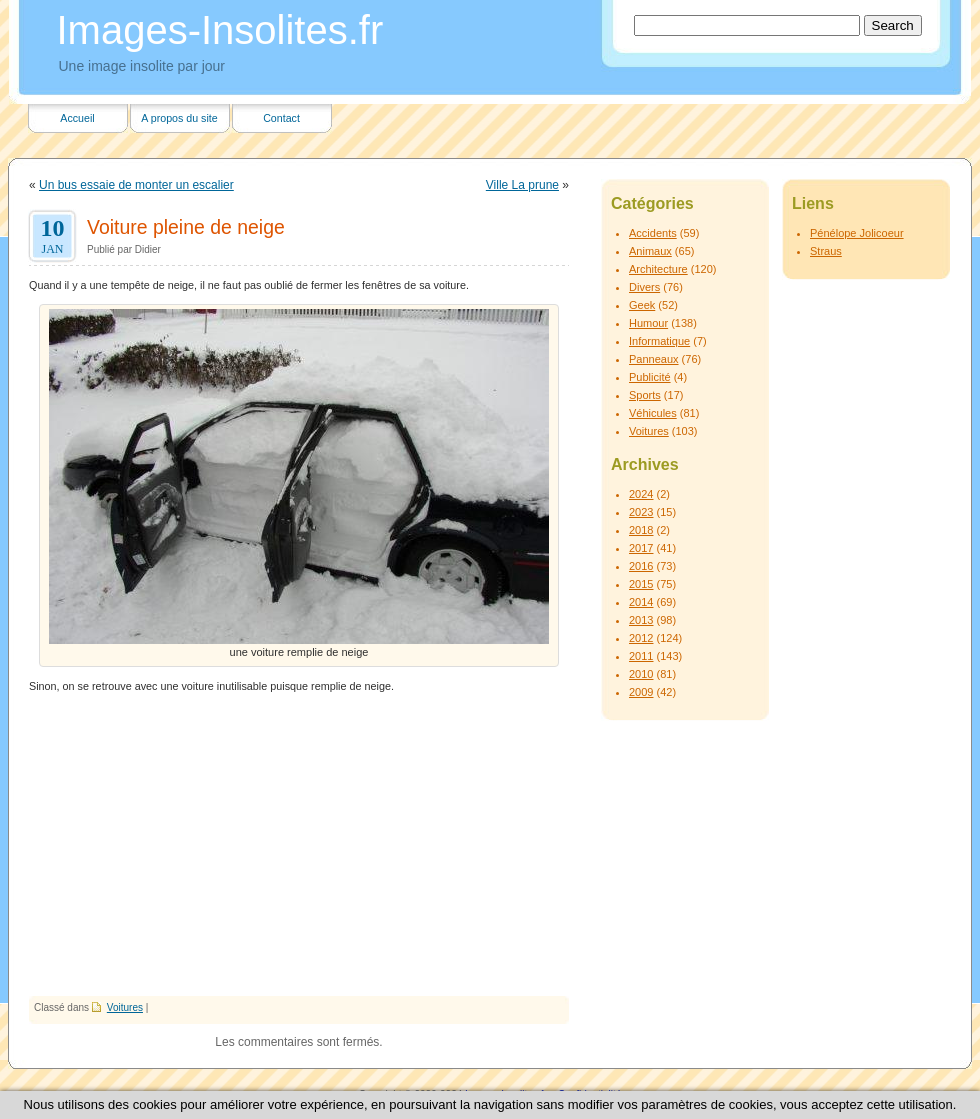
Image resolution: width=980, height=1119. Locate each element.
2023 (641, 512)
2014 (641, 602)
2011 (641, 656)
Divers (644, 287)
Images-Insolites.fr (220, 30)
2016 (641, 566)
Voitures (125, 1007)
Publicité (650, 377)
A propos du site (179, 118)
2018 (641, 530)
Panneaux (654, 359)
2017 (641, 548)
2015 (641, 584)
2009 (641, 692)
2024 (641, 494)
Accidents (653, 233)
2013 (641, 620)
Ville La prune (522, 185)
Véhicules (653, 413)
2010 (641, 674)
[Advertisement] (299, 846)
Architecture (658, 269)
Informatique (659, 341)
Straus (826, 251)
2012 (641, 638)
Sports (645, 395)
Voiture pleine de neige (186, 227)
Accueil (77, 118)
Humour (648, 323)
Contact (281, 118)
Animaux (650, 251)
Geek (642, 305)
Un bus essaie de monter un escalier (136, 185)
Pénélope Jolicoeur (857, 233)
